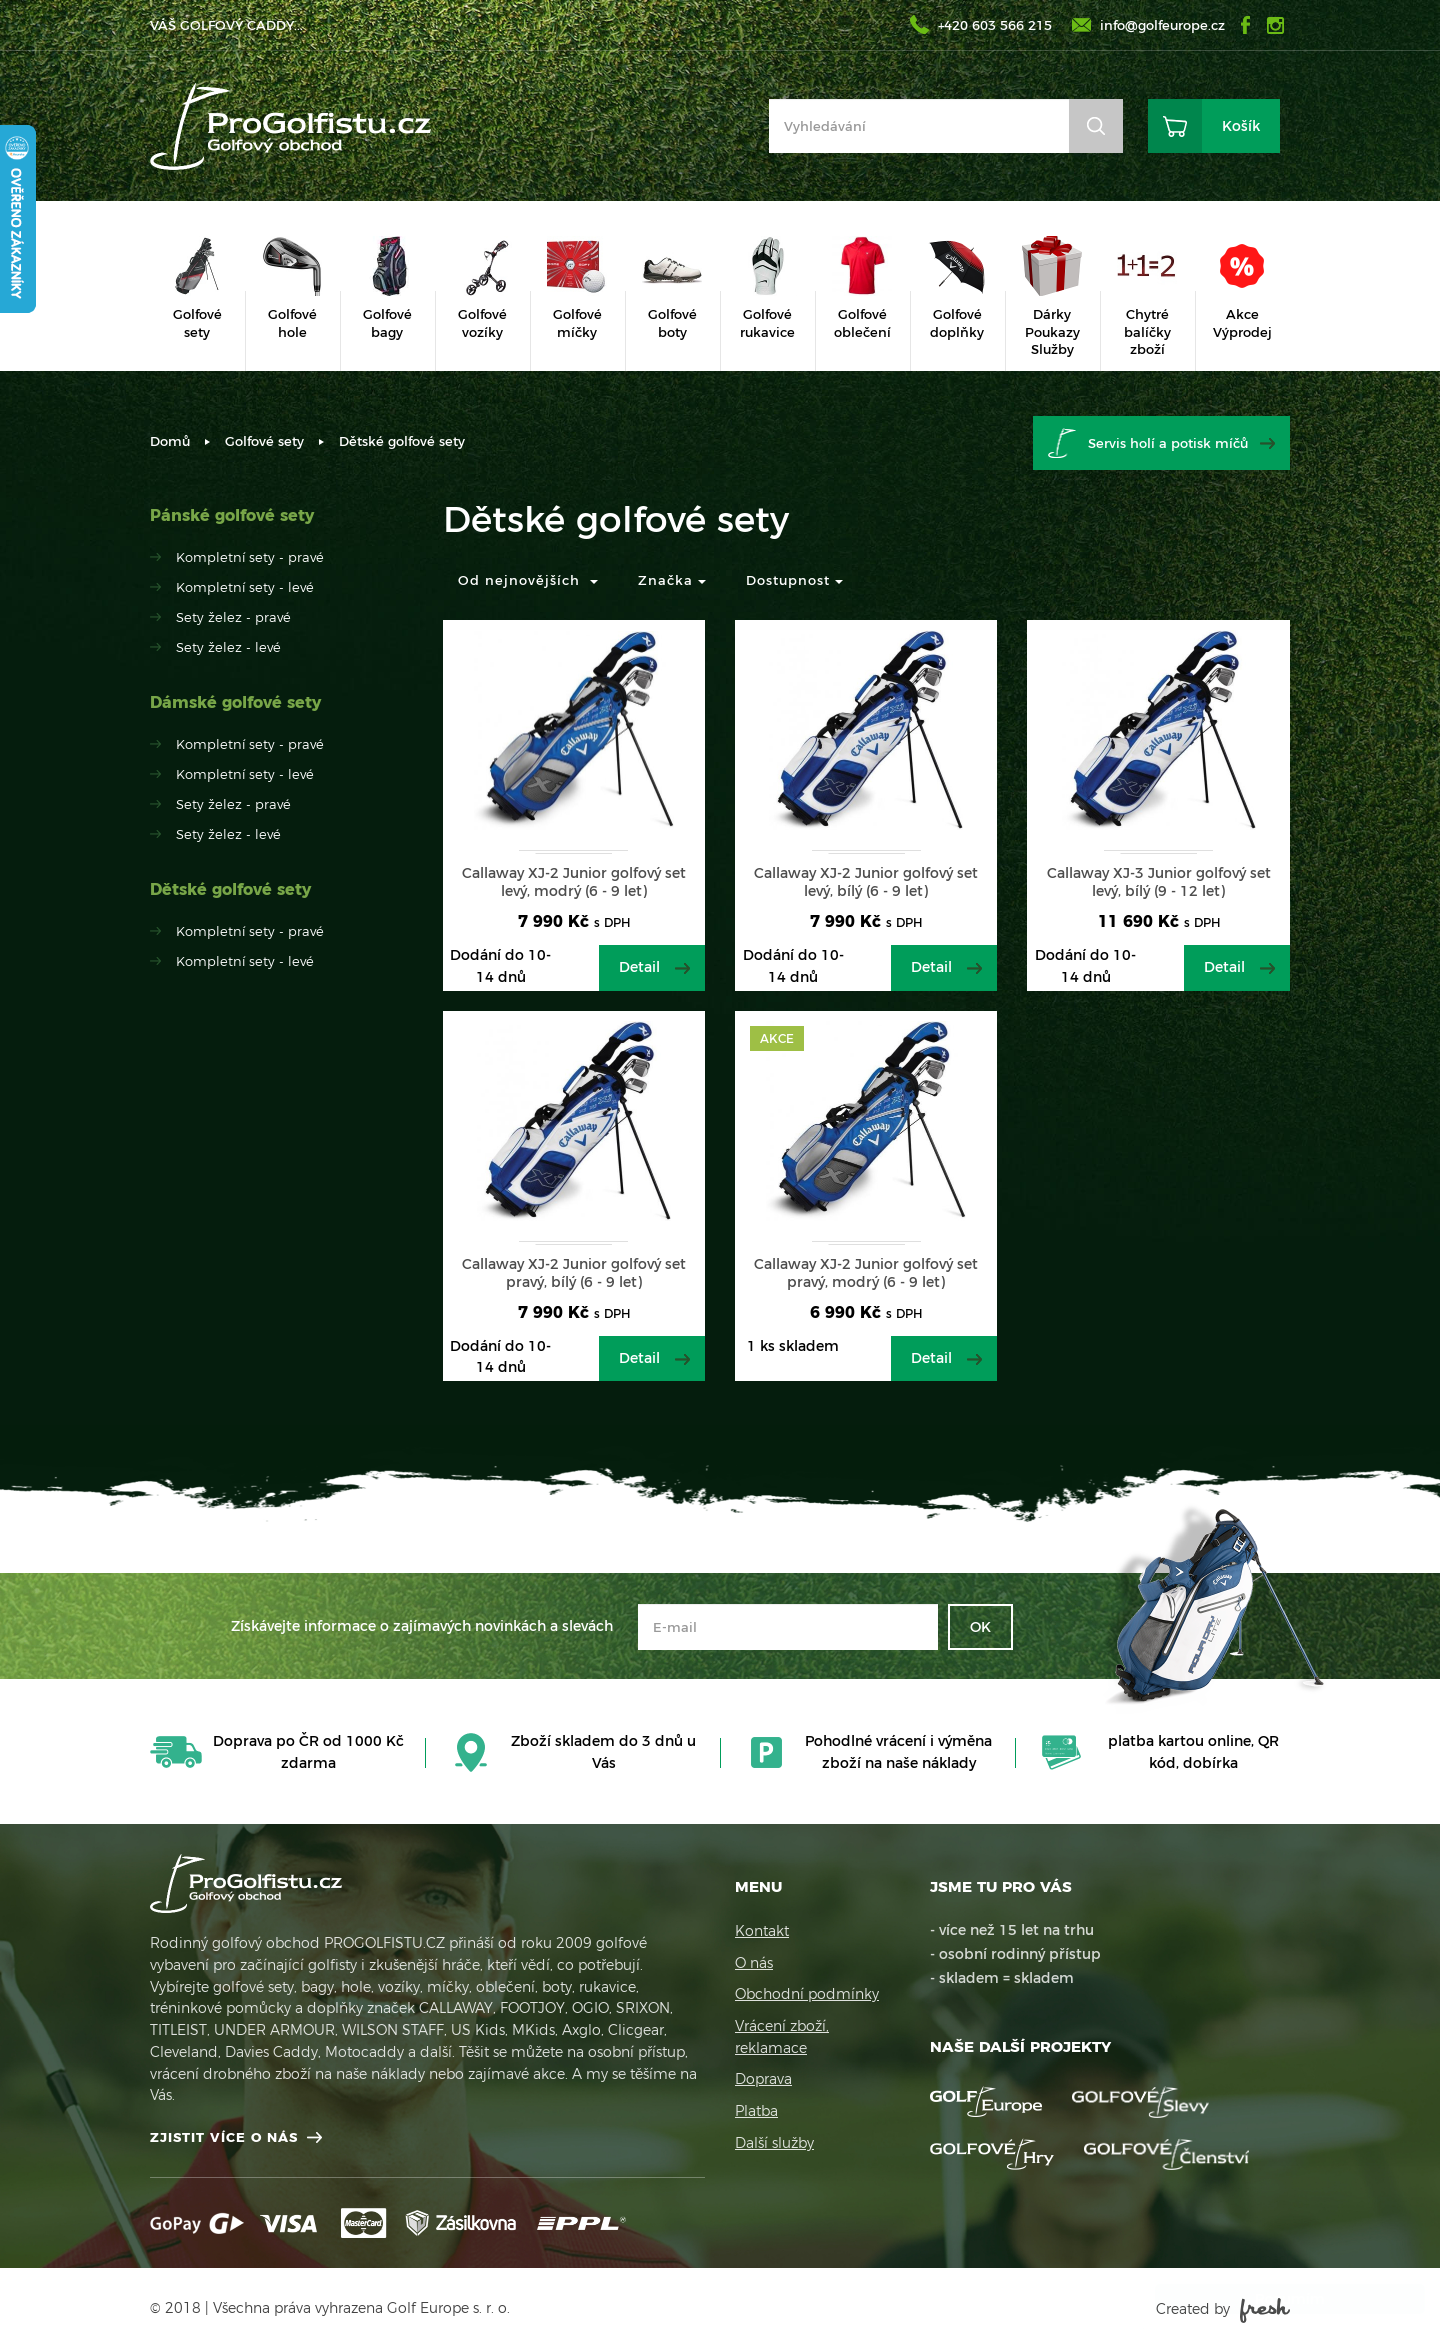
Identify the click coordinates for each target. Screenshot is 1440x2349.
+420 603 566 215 (995, 25)
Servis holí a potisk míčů (1168, 443)
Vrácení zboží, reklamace (782, 2037)
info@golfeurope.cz (1162, 25)
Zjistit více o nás (224, 2137)
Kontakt (762, 1931)
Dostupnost (794, 580)
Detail (639, 967)
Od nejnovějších (528, 580)
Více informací (1226, 2258)
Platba (756, 2111)
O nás (754, 1963)
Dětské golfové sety (230, 889)
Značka (672, 580)
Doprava (763, 2079)
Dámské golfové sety (235, 702)
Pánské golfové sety (232, 515)
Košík (1241, 126)
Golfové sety (264, 441)
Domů (170, 441)
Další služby (774, 2143)
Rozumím (1270, 2299)
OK (980, 1627)
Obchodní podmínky (807, 1994)
